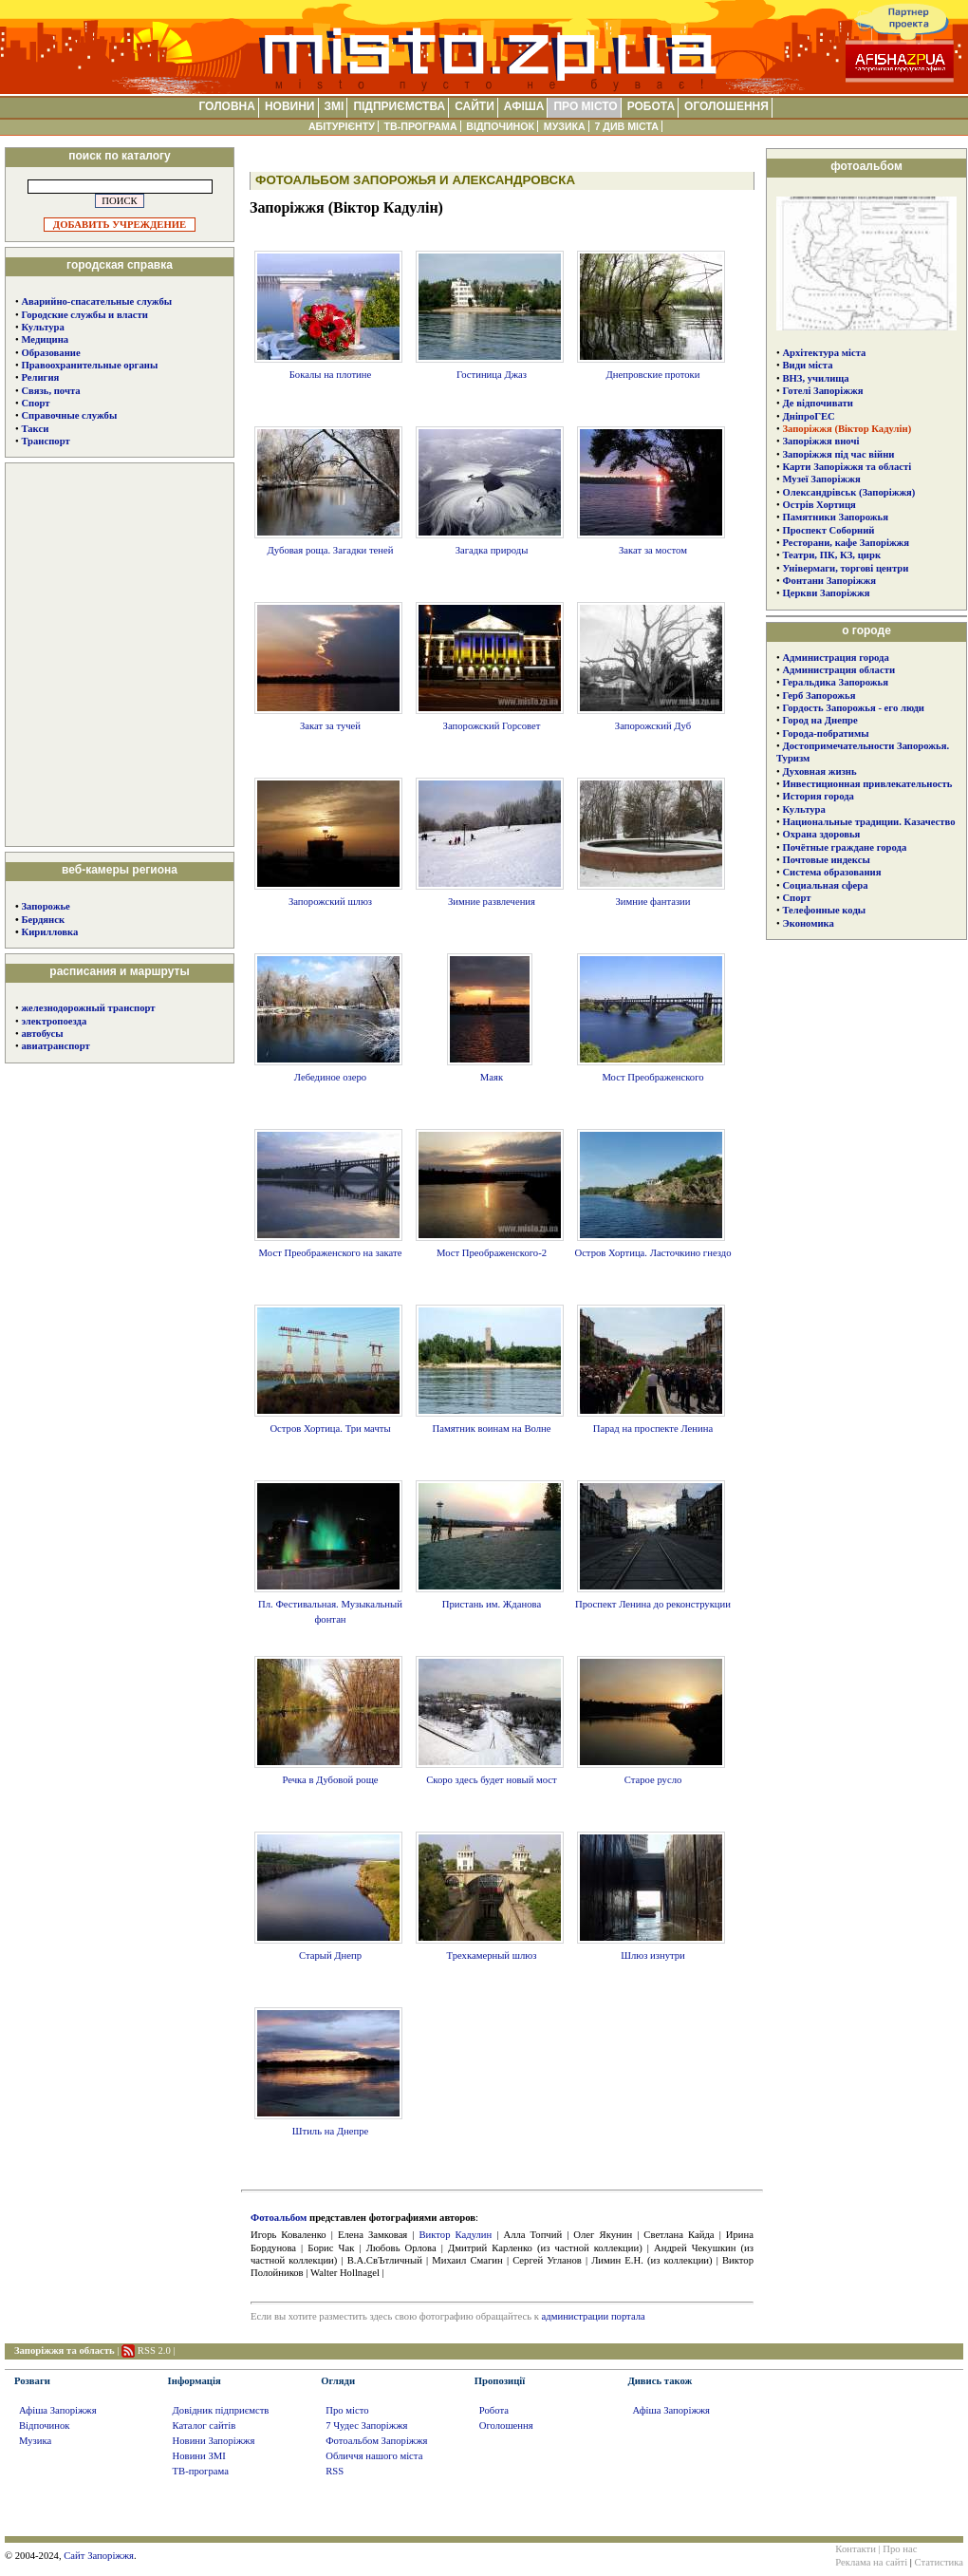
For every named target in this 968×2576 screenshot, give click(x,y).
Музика (35, 2440)
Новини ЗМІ (199, 2456)
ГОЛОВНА (226, 106)
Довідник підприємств (221, 2410)
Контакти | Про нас (876, 2549)
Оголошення (506, 2425)
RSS (335, 2471)
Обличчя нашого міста (374, 2456)
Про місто (347, 2410)
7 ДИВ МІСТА (626, 126)
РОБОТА (651, 106)
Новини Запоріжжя (214, 2440)
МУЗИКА (565, 126)
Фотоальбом (279, 2217)
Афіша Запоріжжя (58, 2410)
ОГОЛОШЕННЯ (726, 106)
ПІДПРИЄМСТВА (399, 106)
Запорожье (45, 906)
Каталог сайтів (204, 2425)
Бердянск (43, 919)
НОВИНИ (290, 106)
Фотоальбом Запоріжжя (376, 2440)
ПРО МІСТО (585, 106)
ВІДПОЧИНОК (500, 126)
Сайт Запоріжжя (99, 2555)
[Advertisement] (119, 653)
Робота (494, 2410)
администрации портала (593, 2316)
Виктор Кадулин (456, 2234)
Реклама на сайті (871, 2562)
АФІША (524, 106)
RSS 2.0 (154, 2350)
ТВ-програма (201, 2471)
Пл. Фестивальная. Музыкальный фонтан (328, 1604)
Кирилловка (49, 932)
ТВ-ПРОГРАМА (419, 126)
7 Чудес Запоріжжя (366, 2425)
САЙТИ (474, 106)
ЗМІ (334, 106)
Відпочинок (44, 2425)
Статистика (939, 2562)
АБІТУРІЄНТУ (341, 126)
